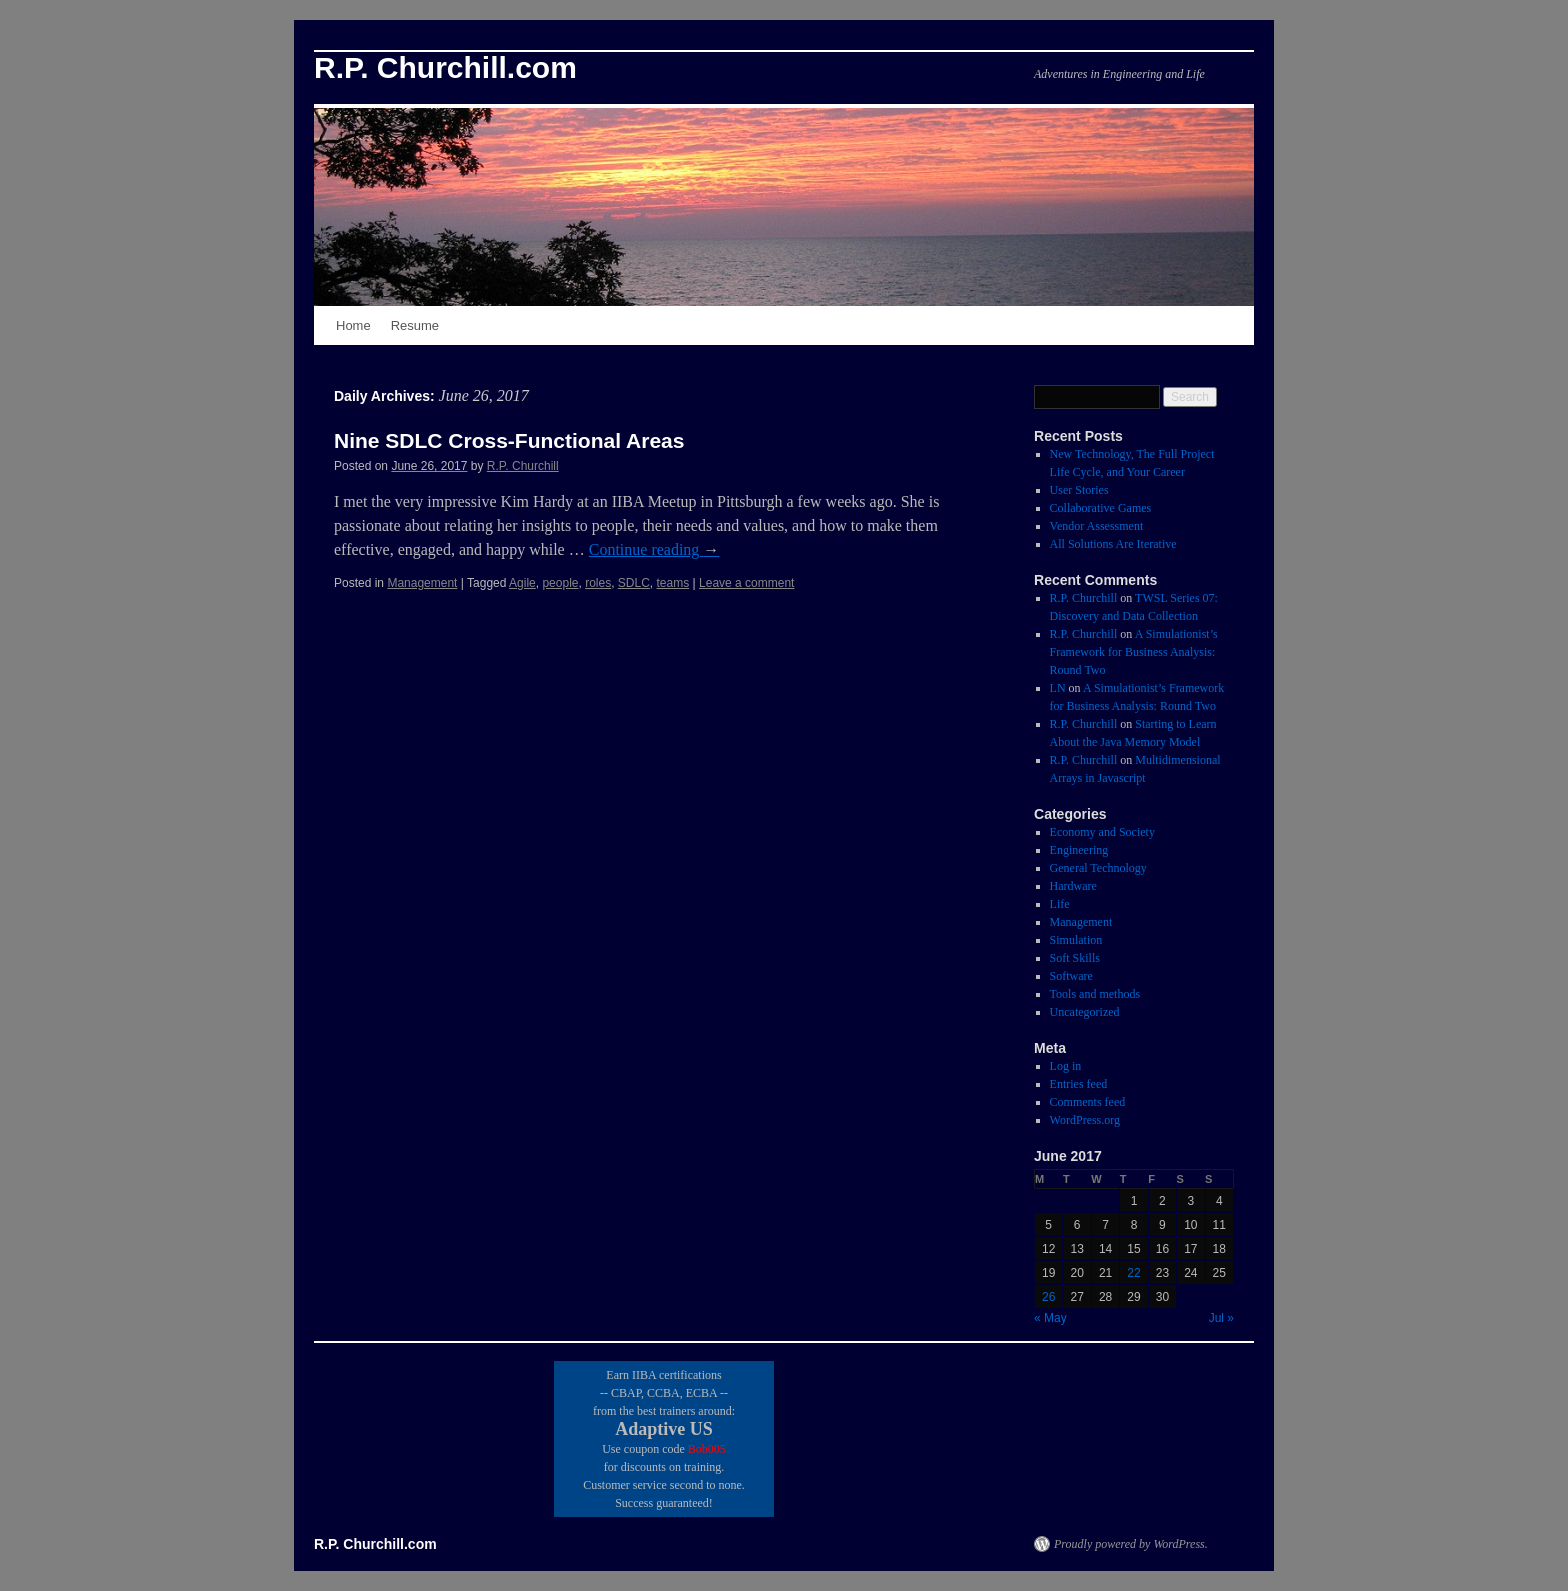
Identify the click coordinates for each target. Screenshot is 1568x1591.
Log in (1066, 1066)
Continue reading (654, 549)
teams (673, 583)
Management (422, 583)
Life (1060, 904)
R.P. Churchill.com (445, 67)
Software (1071, 976)
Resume (415, 325)
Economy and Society (1102, 832)
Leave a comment (746, 583)
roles (598, 583)
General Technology (1098, 868)
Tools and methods (1095, 994)
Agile (522, 583)
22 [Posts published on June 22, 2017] (1133, 1273)
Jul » (1221, 1318)
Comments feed (1088, 1102)
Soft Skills (1075, 958)
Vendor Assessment (1097, 526)
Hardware (1073, 886)
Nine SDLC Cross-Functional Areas (509, 440)
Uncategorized (1085, 1012)
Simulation (1076, 940)
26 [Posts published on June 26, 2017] (1048, 1297)
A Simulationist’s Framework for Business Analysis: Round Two (1134, 652)
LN (1058, 688)
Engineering (1079, 850)
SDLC (634, 583)
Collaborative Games (1101, 508)
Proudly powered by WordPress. (1131, 1544)
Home (353, 325)
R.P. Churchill (523, 466)
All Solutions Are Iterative (1113, 544)
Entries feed (1079, 1084)
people (560, 583)
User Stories (1079, 490)
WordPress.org (1085, 1120)
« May (1050, 1318)
